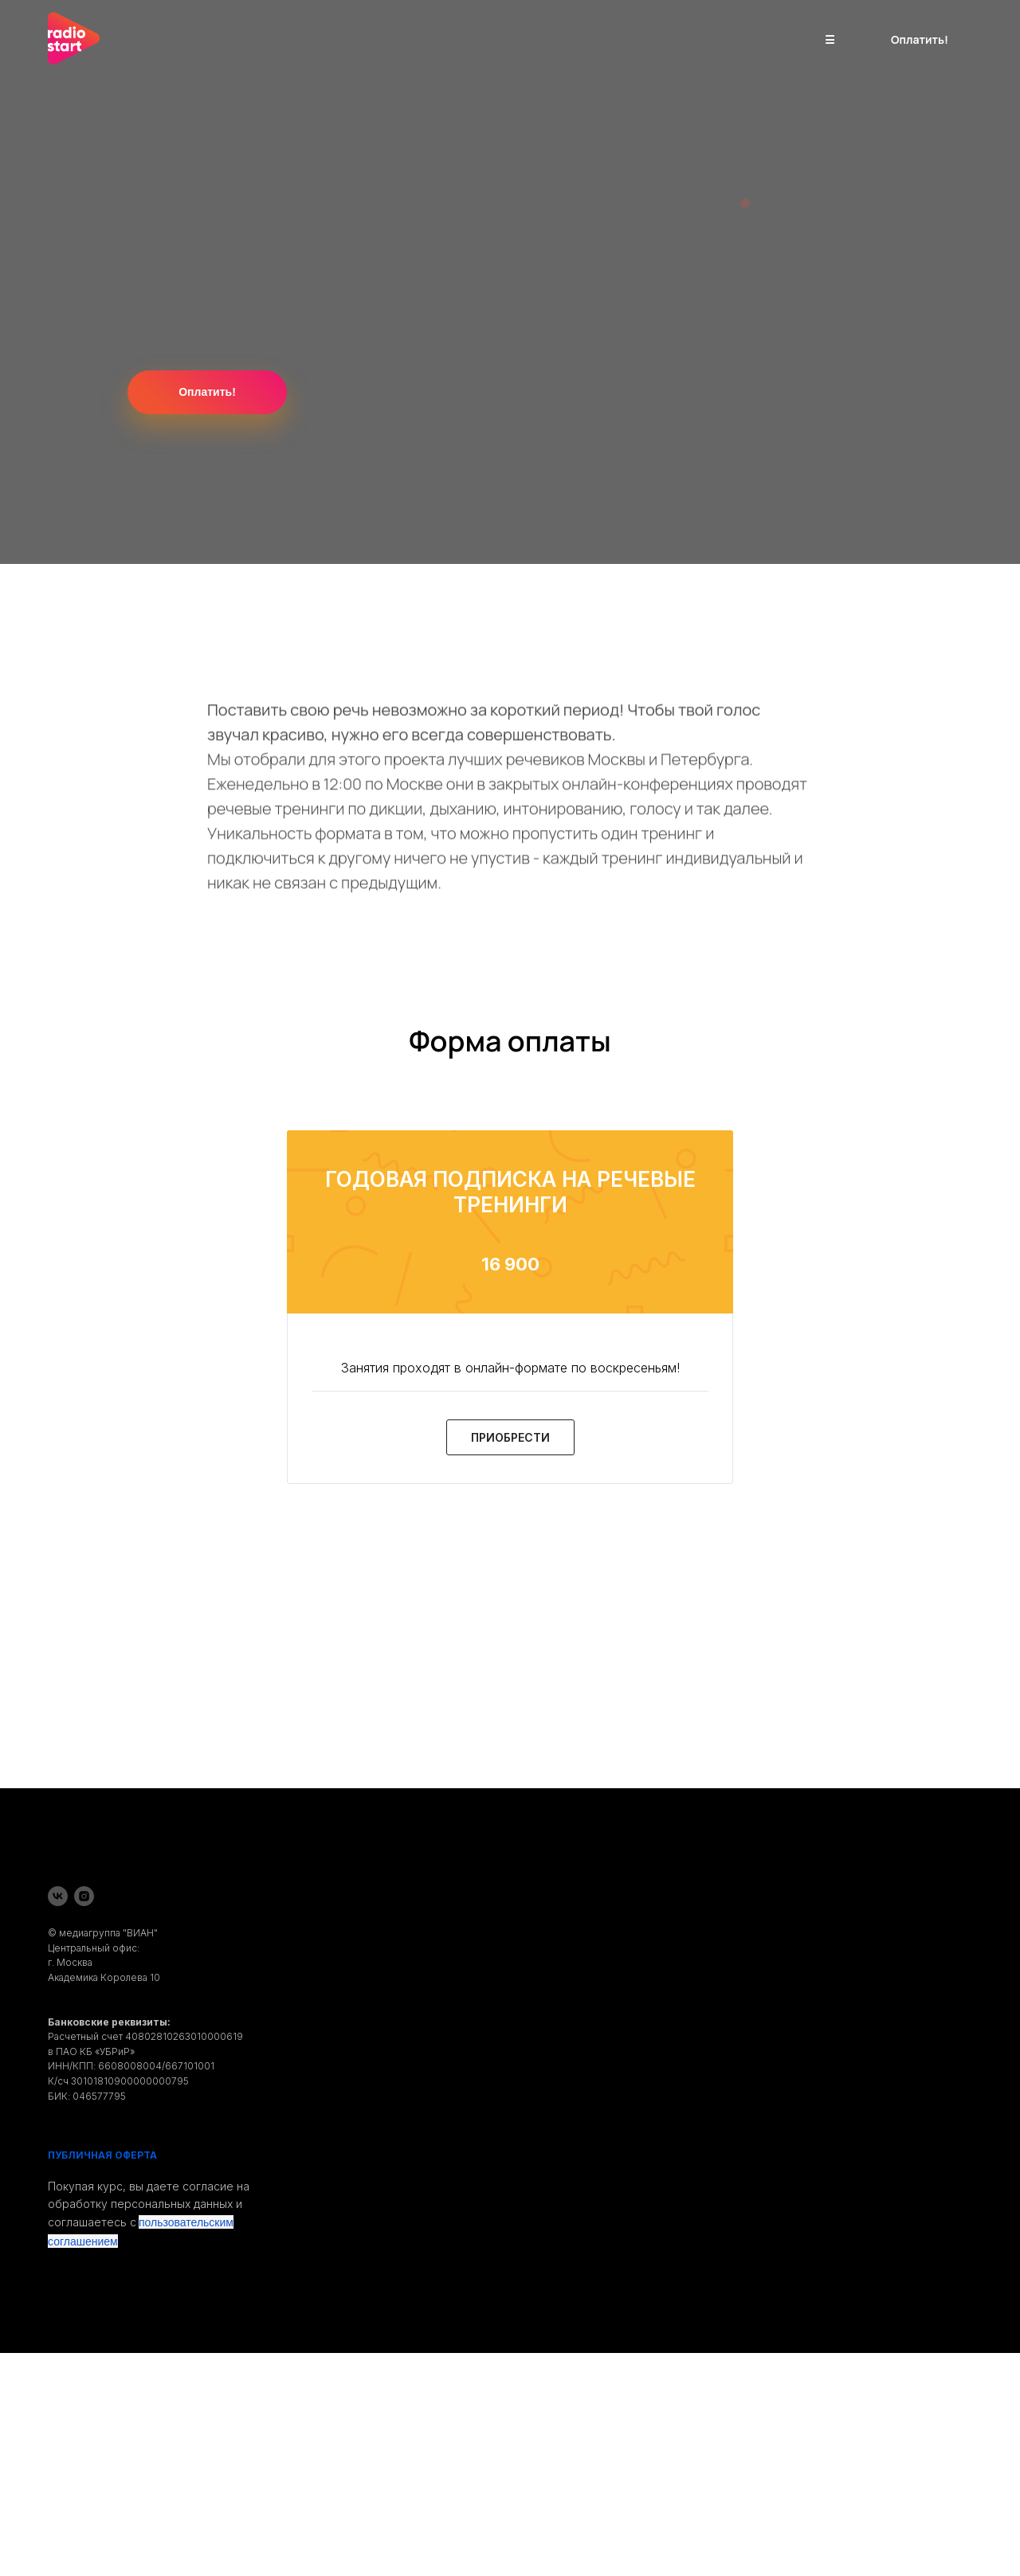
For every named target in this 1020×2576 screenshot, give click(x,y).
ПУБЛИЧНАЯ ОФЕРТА (102, 2155)
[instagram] (84, 1896)
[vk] (58, 1896)
